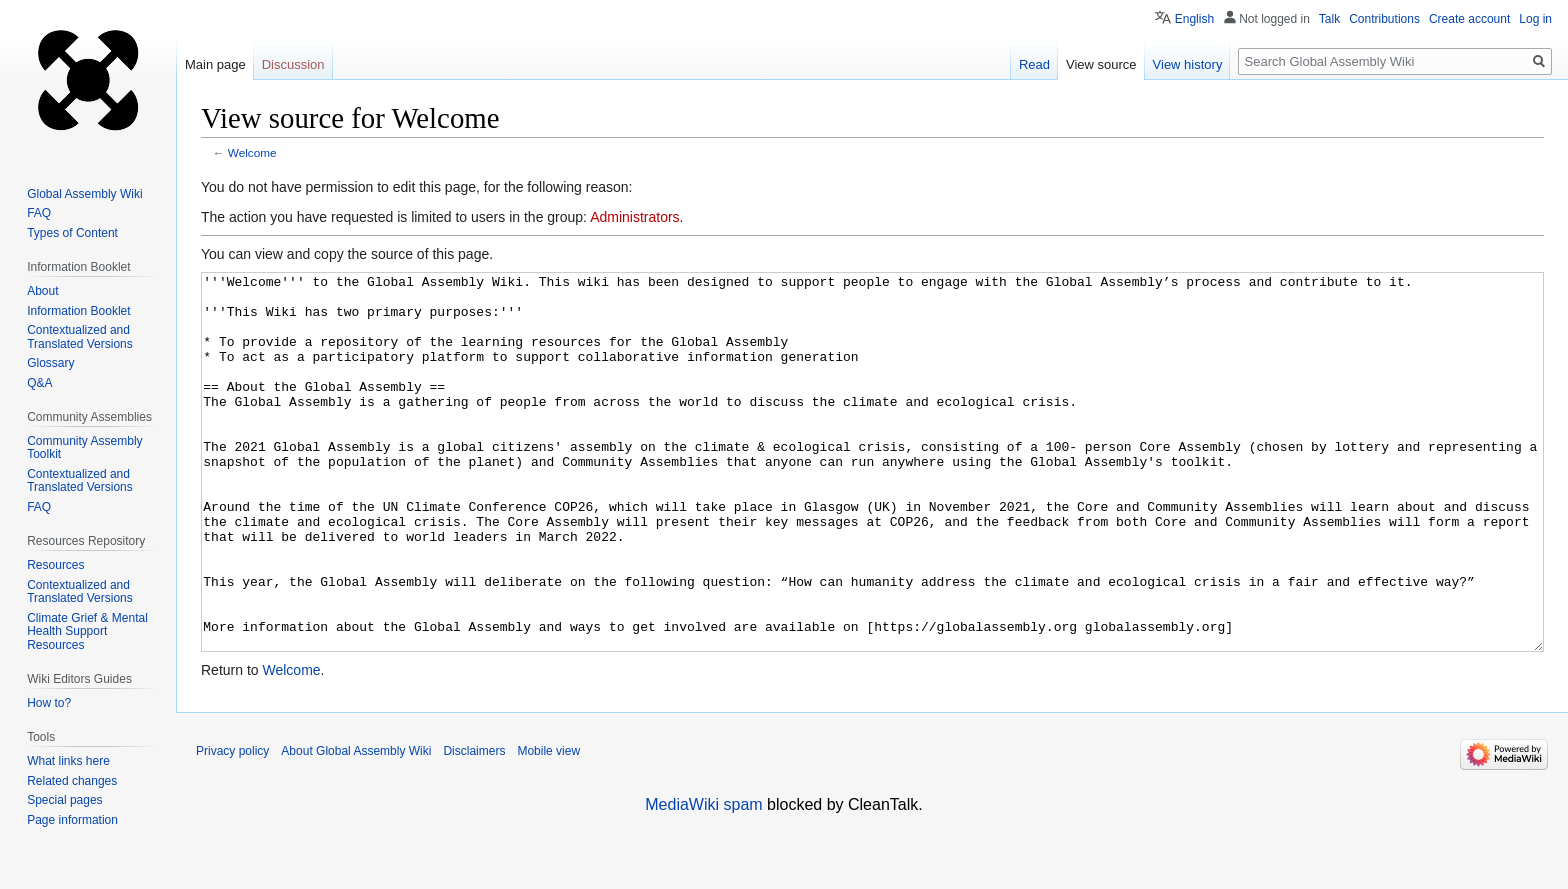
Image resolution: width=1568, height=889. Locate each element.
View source (1101, 64)
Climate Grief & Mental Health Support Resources (87, 631)
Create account (1469, 19)
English (1194, 19)
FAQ (39, 213)
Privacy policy (232, 826)
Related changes (72, 781)
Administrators (634, 217)
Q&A (39, 383)
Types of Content (72, 233)
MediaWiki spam (703, 879)
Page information (72, 820)
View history (1188, 64)
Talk (1329, 19)
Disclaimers (474, 826)
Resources (55, 565)
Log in (1535, 19)
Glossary (50, 363)
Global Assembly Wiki (84, 194)
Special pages (64, 800)
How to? (49, 703)
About (42, 291)
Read (1034, 64)
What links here (68, 761)
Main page (215, 64)
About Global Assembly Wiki (356, 826)
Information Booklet (78, 311)
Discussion (293, 64)
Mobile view (548, 826)
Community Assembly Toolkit (84, 448)
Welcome (252, 152)
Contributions (1384, 19)
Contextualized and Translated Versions (80, 337)
